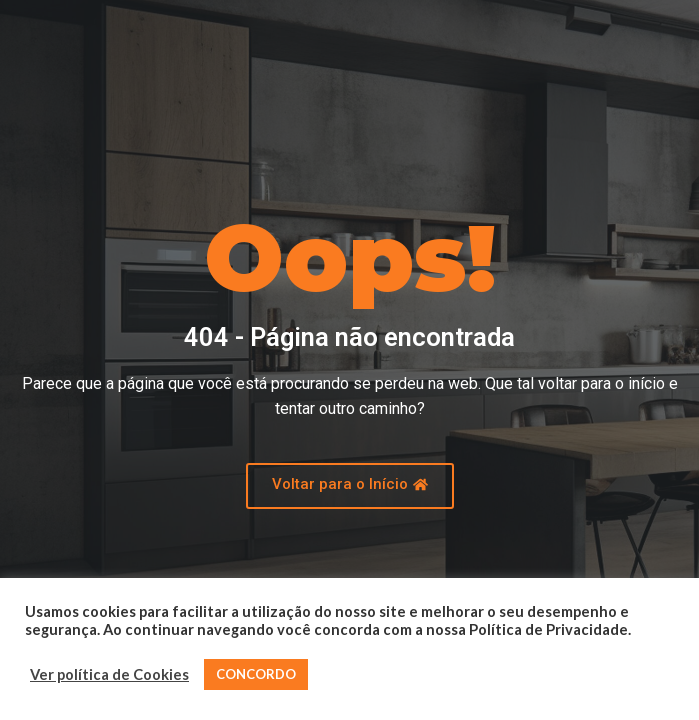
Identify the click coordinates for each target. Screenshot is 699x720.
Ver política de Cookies (109, 674)
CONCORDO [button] (256, 674)
